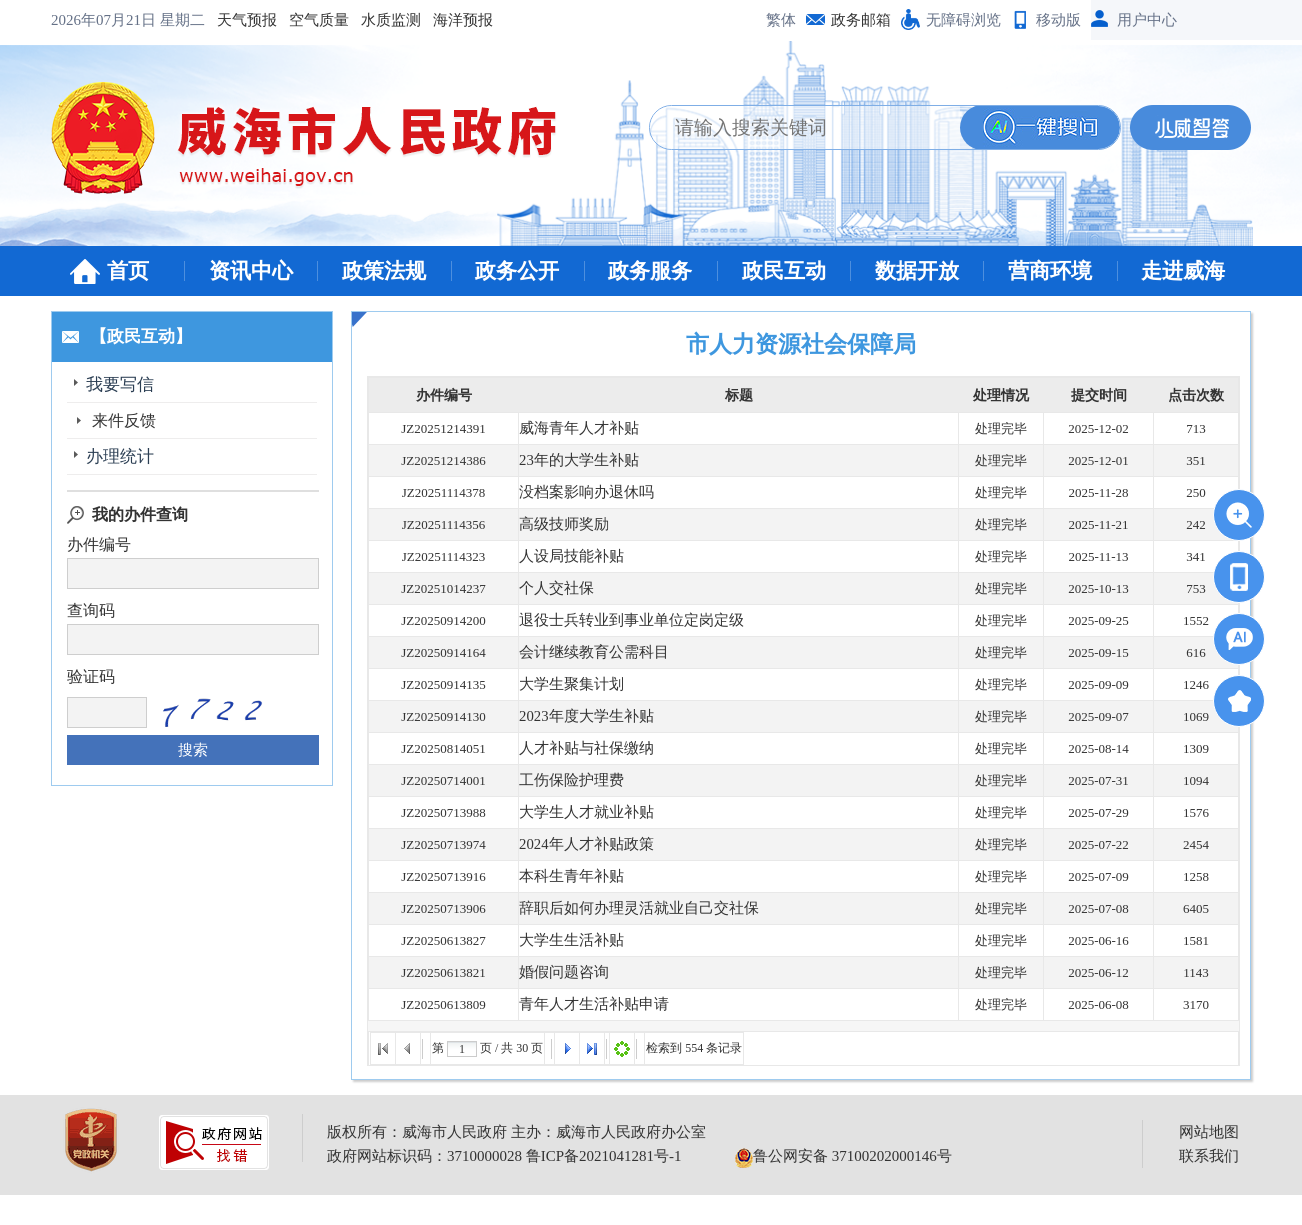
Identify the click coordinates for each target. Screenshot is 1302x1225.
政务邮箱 (861, 20)
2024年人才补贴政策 (577, 844)
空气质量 (165, 20)
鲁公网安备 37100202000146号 (843, 1156)
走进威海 (1183, 271)
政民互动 (784, 271)
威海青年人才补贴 (571, 428)
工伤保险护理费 (564, 780)
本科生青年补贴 (564, 876)
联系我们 (1209, 1156)
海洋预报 (309, 20)
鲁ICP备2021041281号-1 (604, 1156)
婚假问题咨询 (558, 972)
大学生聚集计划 (564, 684)
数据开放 (917, 271)
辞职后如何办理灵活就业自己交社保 (623, 908)
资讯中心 (251, 271)
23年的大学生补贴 (571, 460)
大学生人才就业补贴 (577, 812)
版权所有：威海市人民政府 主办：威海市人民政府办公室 (516, 1132)
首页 (128, 271)
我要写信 (124, 384)
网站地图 (1209, 1132)
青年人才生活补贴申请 (584, 1004)
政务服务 (650, 271)
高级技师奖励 (558, 524)
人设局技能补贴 (564, 556)
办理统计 (124, 456)
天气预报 (93, 20)
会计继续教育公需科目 (584, 652)
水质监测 (237, 20)
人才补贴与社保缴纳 (577, 748)
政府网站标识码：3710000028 (424, 1156)
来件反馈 (124, 420)
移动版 (1058, 20)
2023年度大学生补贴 (577, 716)
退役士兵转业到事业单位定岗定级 (616, 620)
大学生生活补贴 (564, 940)
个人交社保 (551, 588)
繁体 (781, 20)
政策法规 (384, 271)
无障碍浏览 (963, 20)
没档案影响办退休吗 (577, 492)
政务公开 (517, 271)
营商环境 (1050, 271)
